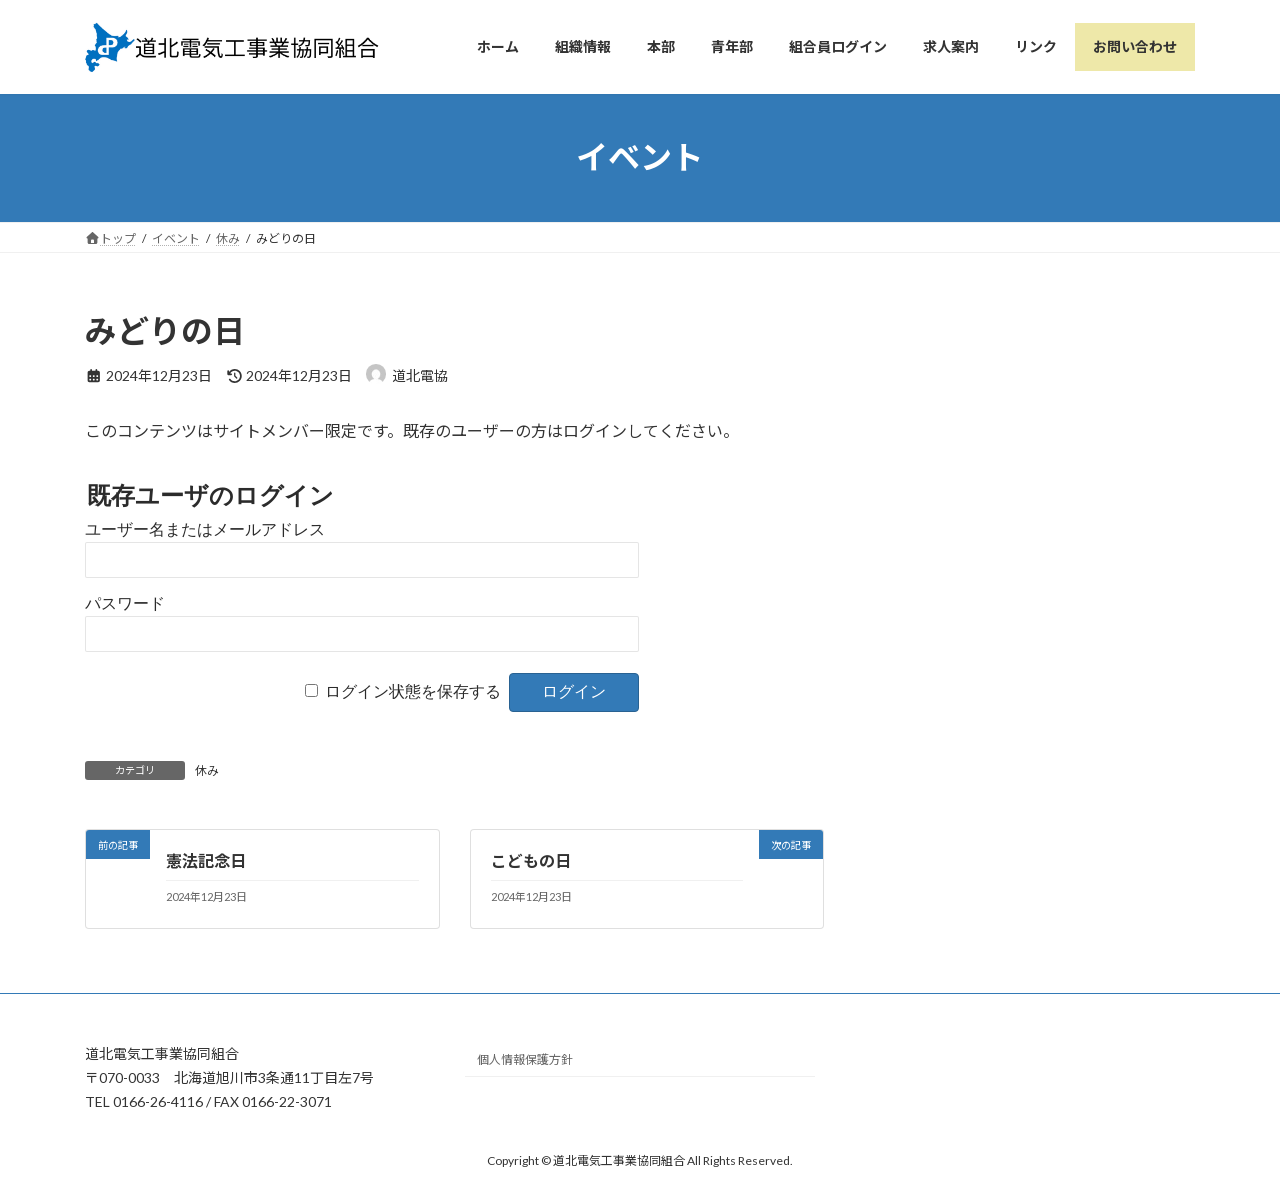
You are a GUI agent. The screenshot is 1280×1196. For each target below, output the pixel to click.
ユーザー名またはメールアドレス (205, 529)
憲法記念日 (206, 860)
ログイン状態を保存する (413, 691)
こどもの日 (531, 860)
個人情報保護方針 (525, 1060)
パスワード (125, 603)
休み (207, 770)
